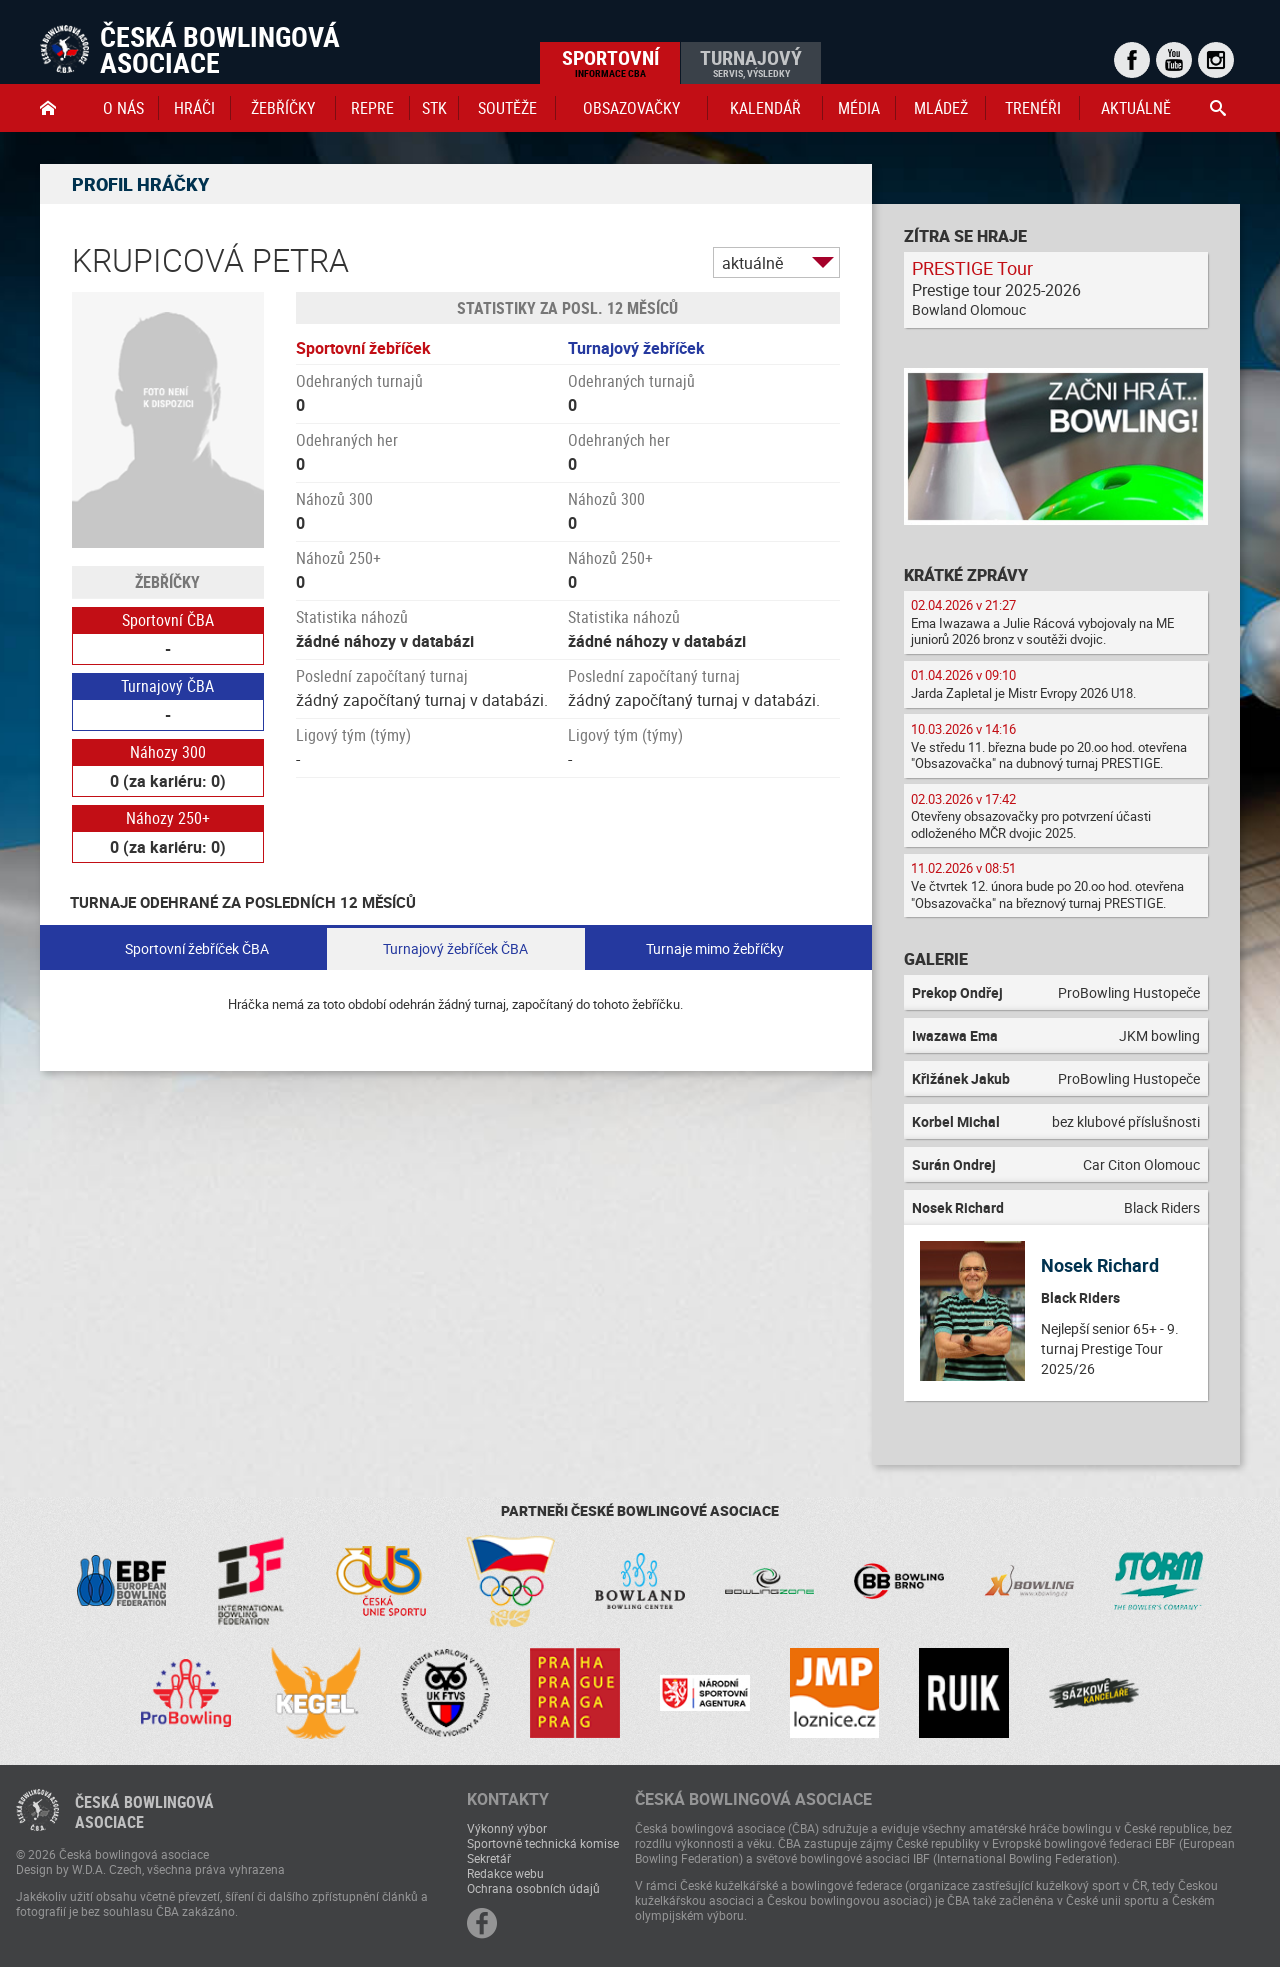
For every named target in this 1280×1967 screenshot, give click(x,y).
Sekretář (489, 1858)
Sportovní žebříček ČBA (197, 948)
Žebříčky (283, 108)
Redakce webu (505, 1873)
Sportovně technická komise (543, 1843)
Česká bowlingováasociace (144, 1812)
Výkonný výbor (507, 1828)
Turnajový (751, 62)
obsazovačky (631, 108)
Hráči (194, 108)
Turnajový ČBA (167, 686)
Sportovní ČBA (168, 620)
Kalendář (765, 108)
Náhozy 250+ (168, 818)
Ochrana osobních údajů (533, 1888)
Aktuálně (1136, 108)
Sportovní (610, 62)
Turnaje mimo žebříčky (715, 948)
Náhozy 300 (168, 752)
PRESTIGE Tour (972, 268)
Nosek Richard (1100, 1265)
